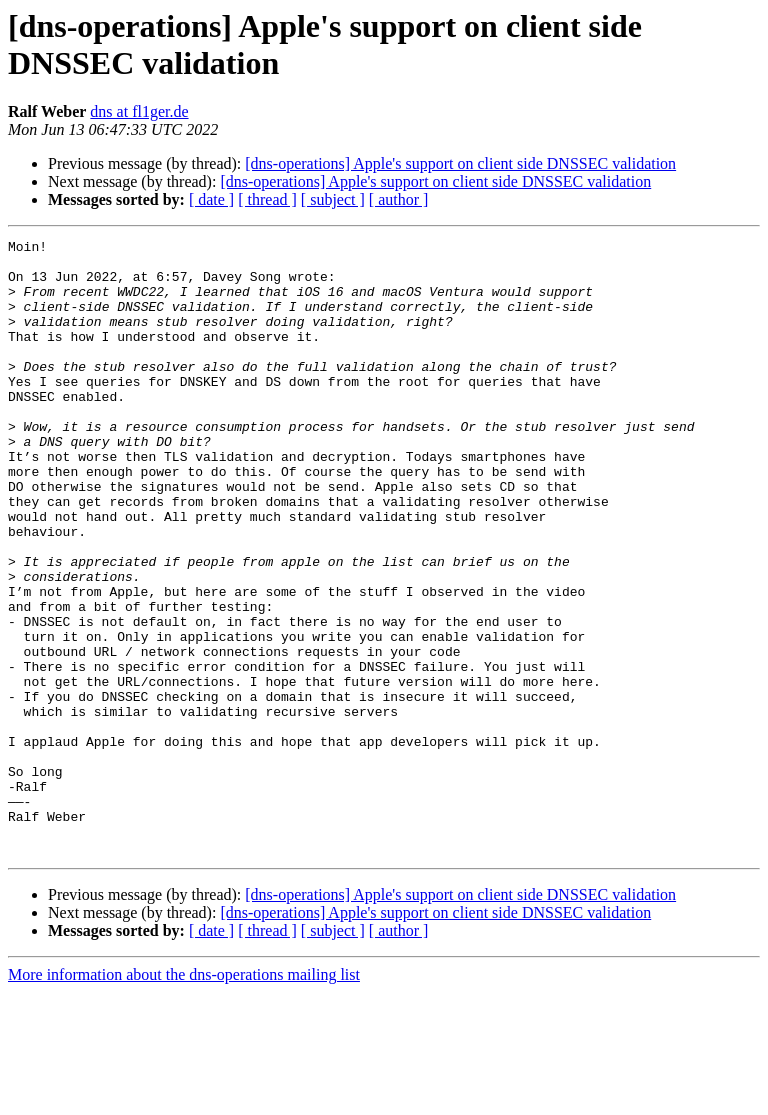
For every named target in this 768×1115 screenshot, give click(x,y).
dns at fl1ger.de (139, 111)
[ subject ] (333, 199)
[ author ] (399, 199)
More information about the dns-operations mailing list (184, 1097)
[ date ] (211, 199)
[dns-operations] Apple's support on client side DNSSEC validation (460, 163)
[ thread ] (267, 199)
